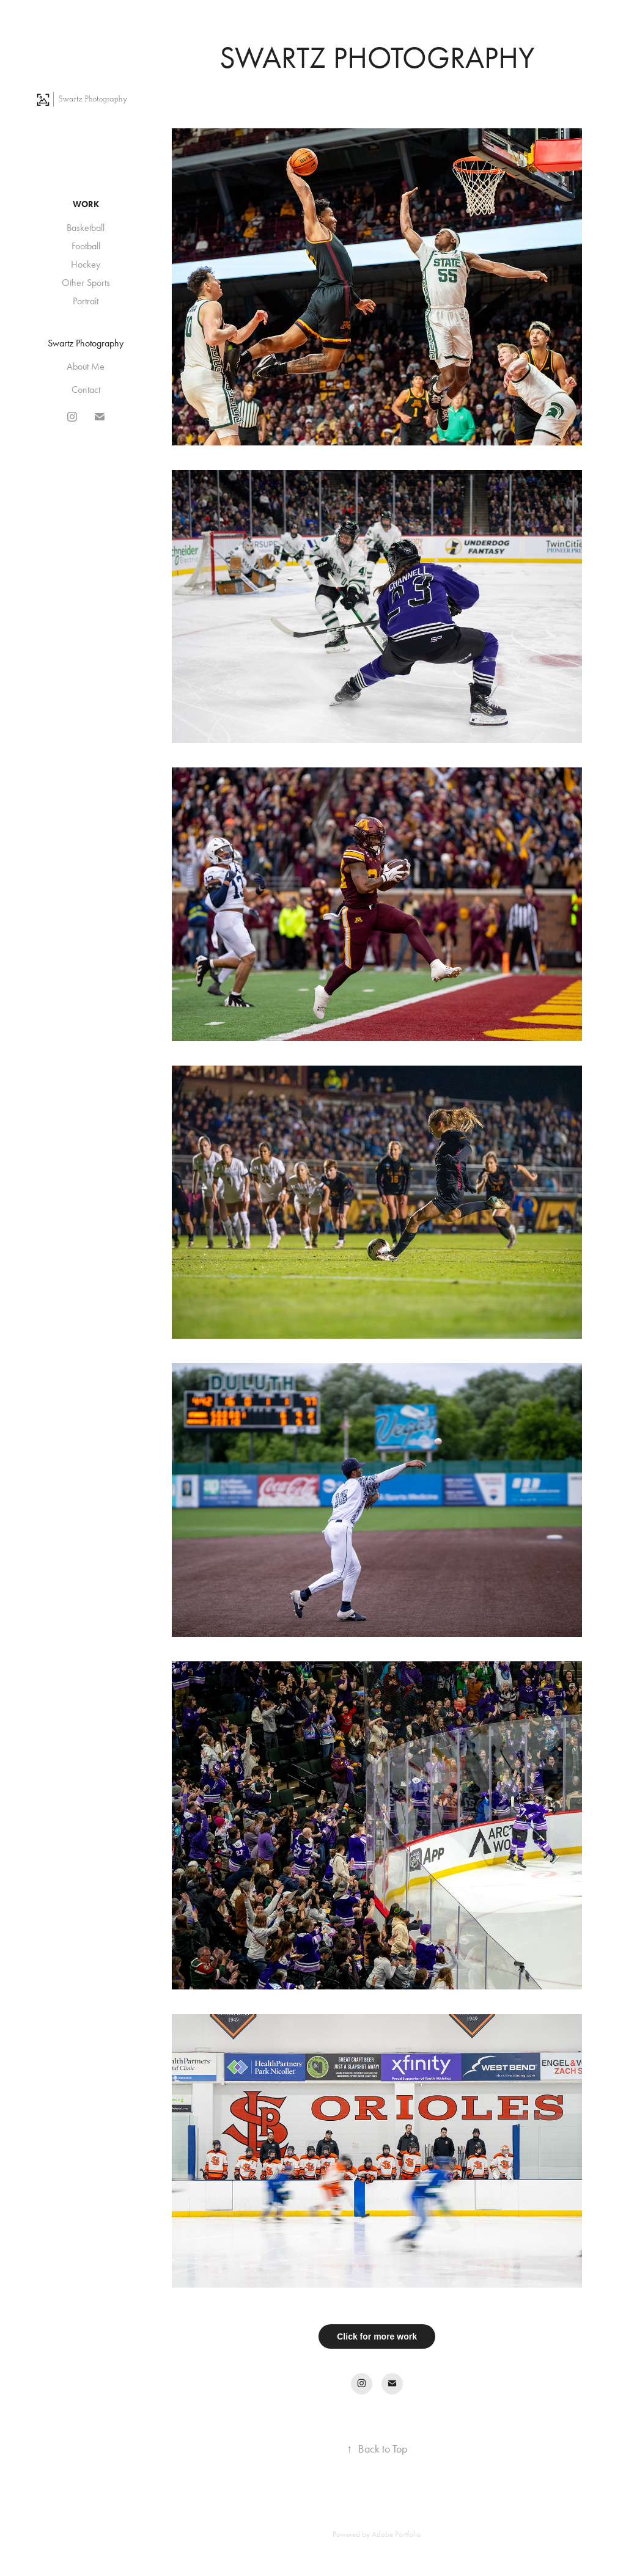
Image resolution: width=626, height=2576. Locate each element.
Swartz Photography (85, 343)
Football (86, 246)
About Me (86, 366)
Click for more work (377, 2336)
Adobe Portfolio (396, 2534)
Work (86, 204)
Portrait (85, 301)
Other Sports (86, 282)
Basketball (86, 227)
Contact (86, 389)
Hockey (85, 264)
